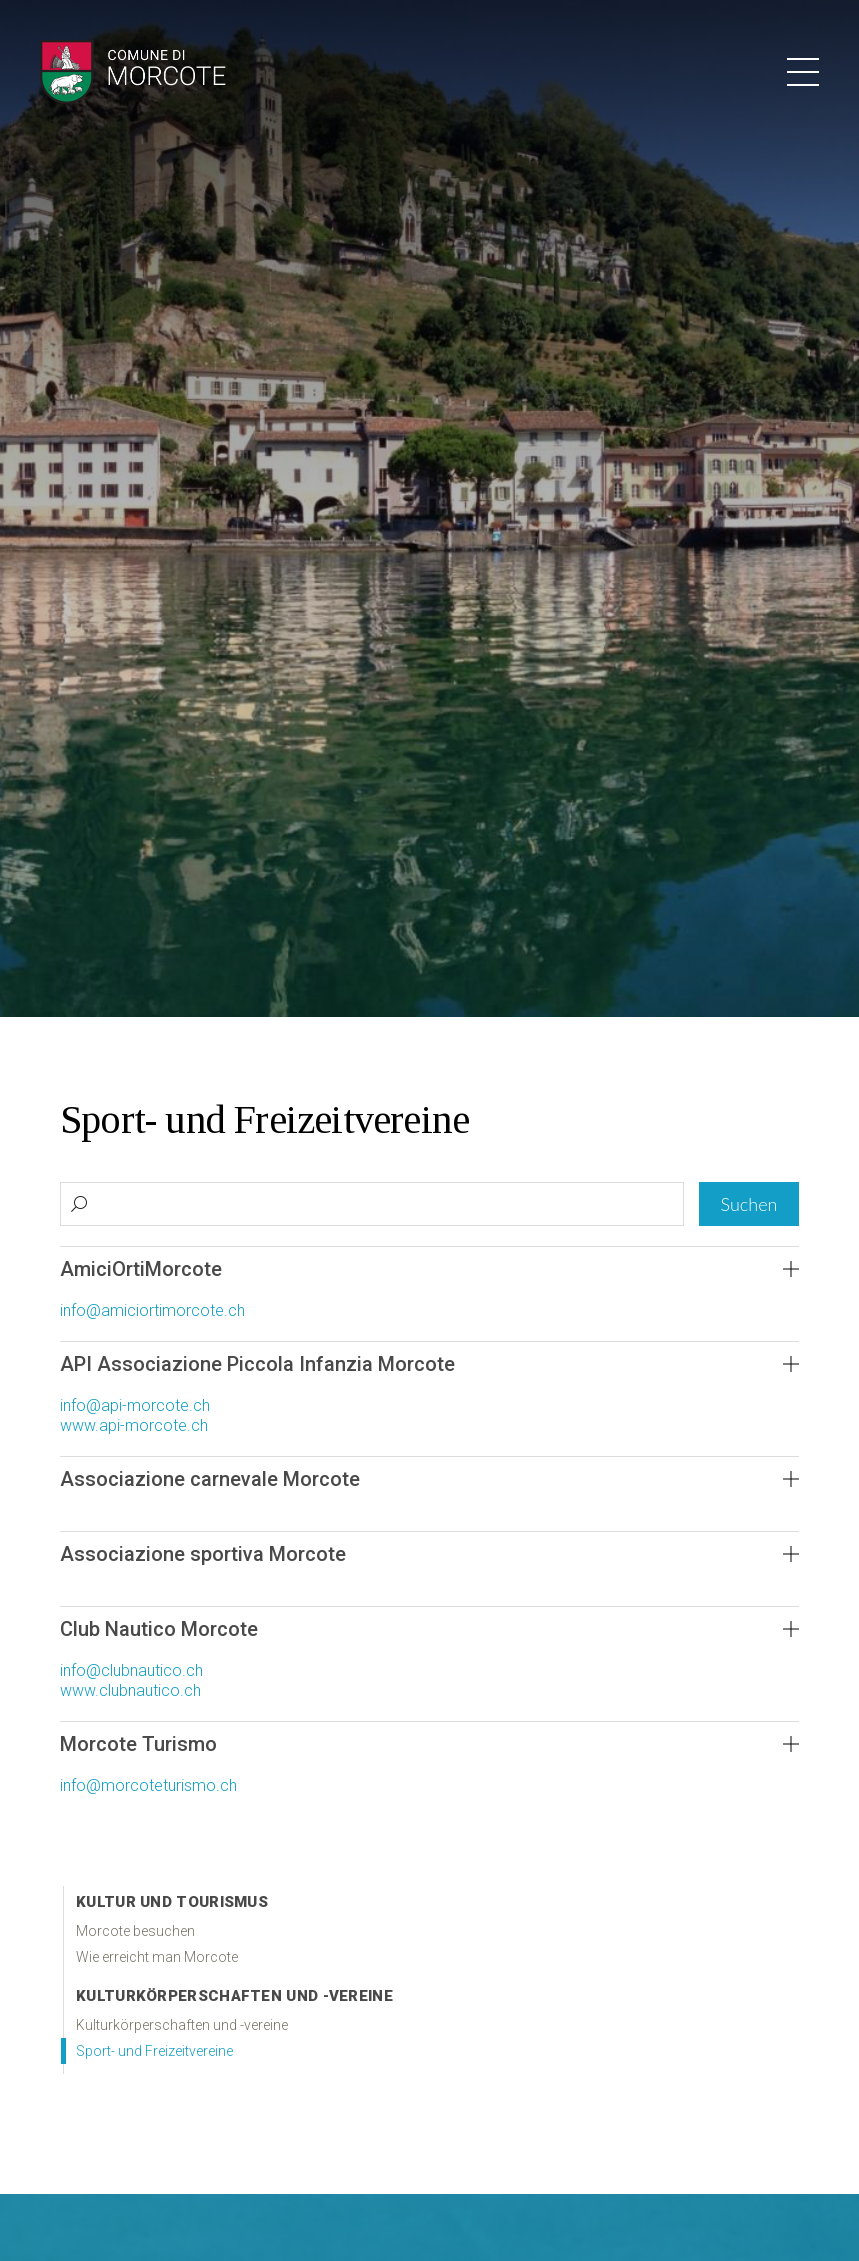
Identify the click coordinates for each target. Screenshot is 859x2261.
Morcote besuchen (135, 1931)
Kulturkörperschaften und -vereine (234, 1996)
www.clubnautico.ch (130, 1690)
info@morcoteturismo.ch (148, 1785)
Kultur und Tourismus (172, 1902)
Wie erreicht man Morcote (157, 1957)
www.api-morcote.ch (134, 1425)
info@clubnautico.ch (131, 1670)
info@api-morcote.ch (135, 1405)
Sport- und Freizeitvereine (154, 2051)
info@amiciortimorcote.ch (152, 1310)
